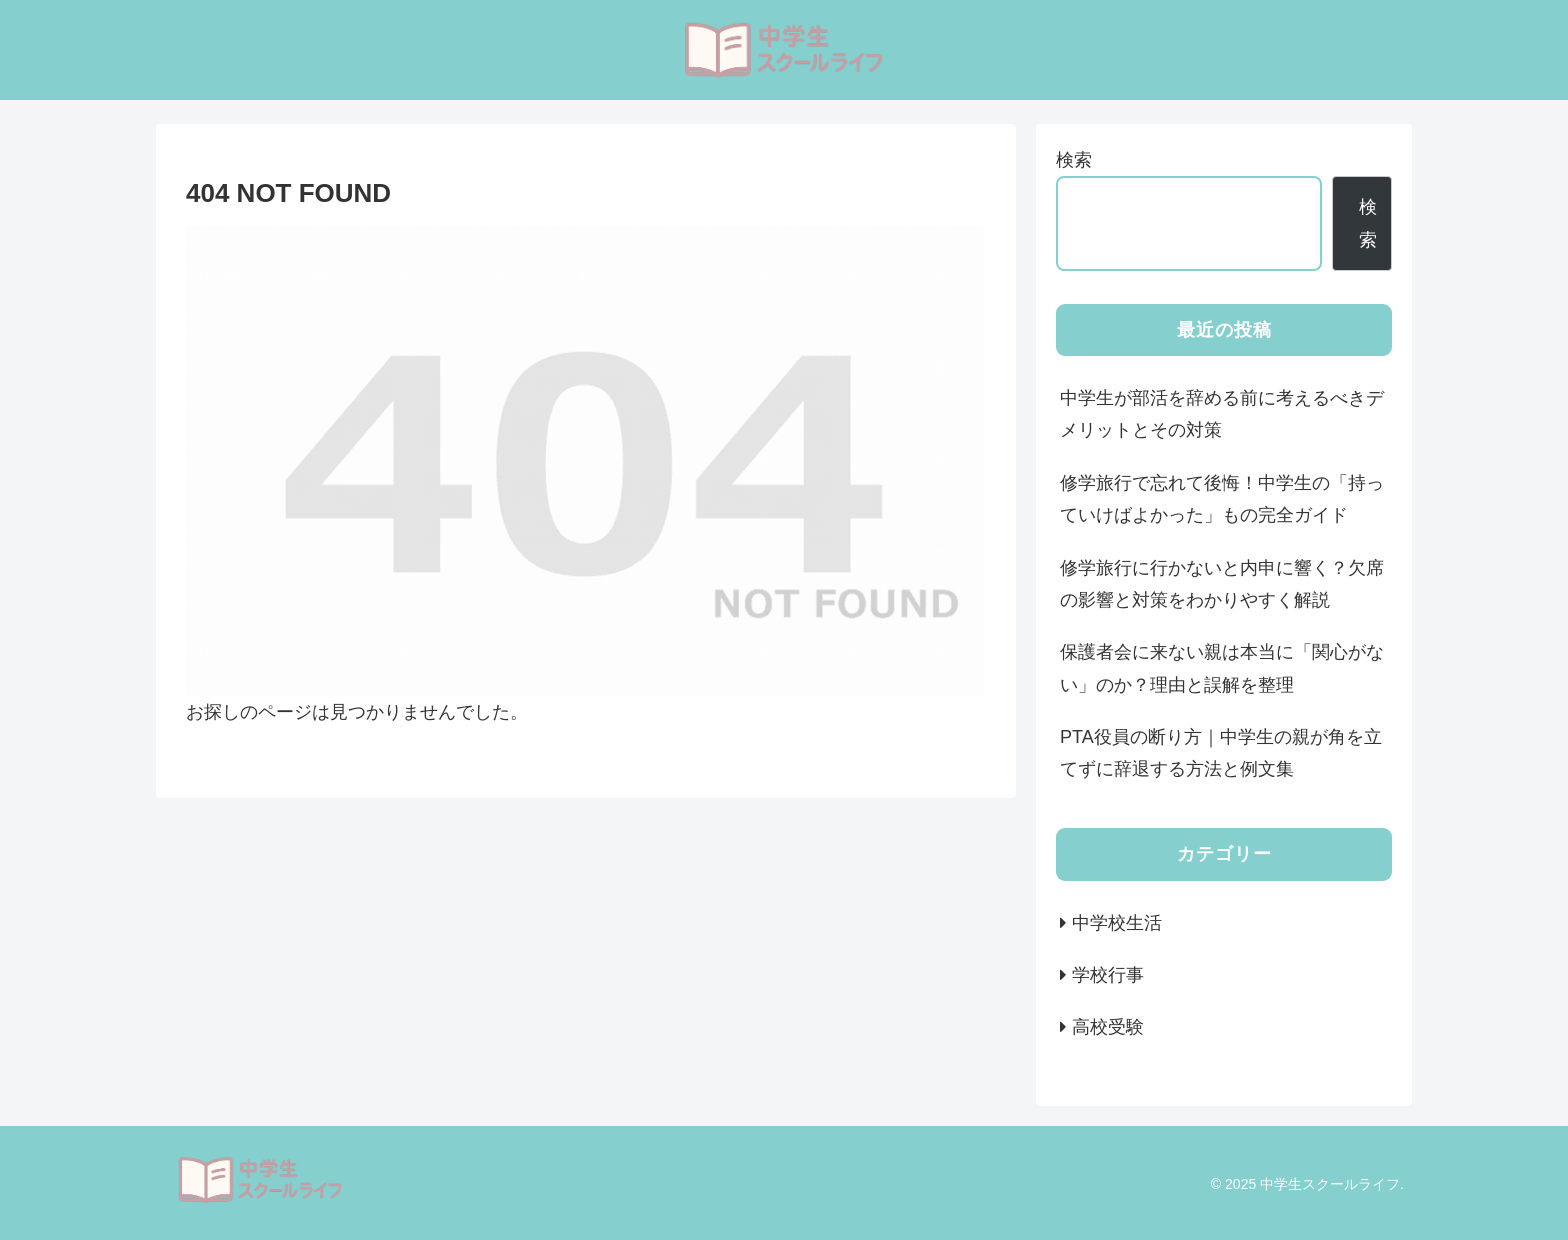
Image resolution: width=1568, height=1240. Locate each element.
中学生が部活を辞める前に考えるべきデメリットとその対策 (1222, 414)
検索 (1074, 160)
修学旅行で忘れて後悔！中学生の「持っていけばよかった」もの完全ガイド (1222, 499)
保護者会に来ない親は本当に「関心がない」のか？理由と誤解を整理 (1222, 668)
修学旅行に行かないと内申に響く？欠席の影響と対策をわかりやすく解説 (1222, 584)
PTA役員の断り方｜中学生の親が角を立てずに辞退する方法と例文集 (1221, 753)
